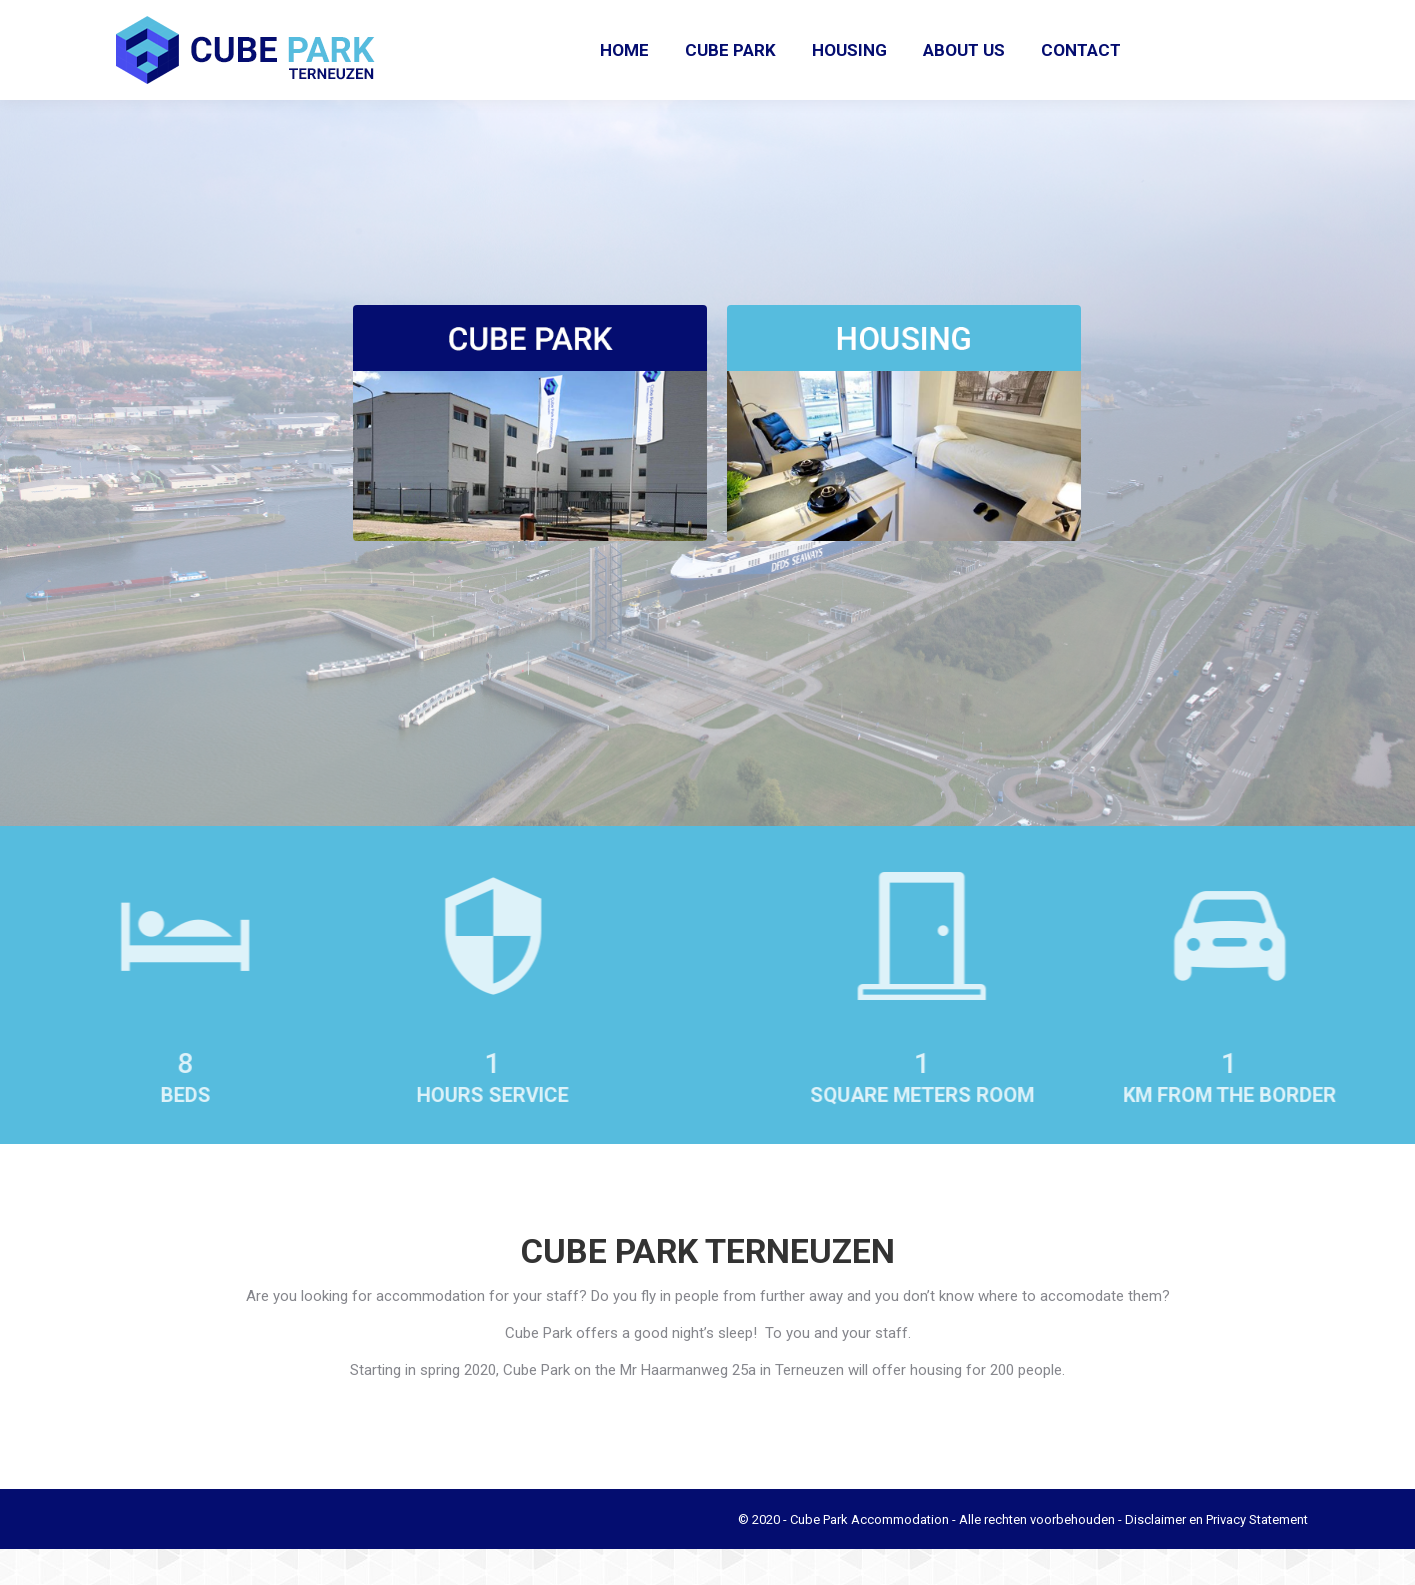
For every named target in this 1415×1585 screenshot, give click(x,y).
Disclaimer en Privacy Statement (1216, 1555)
